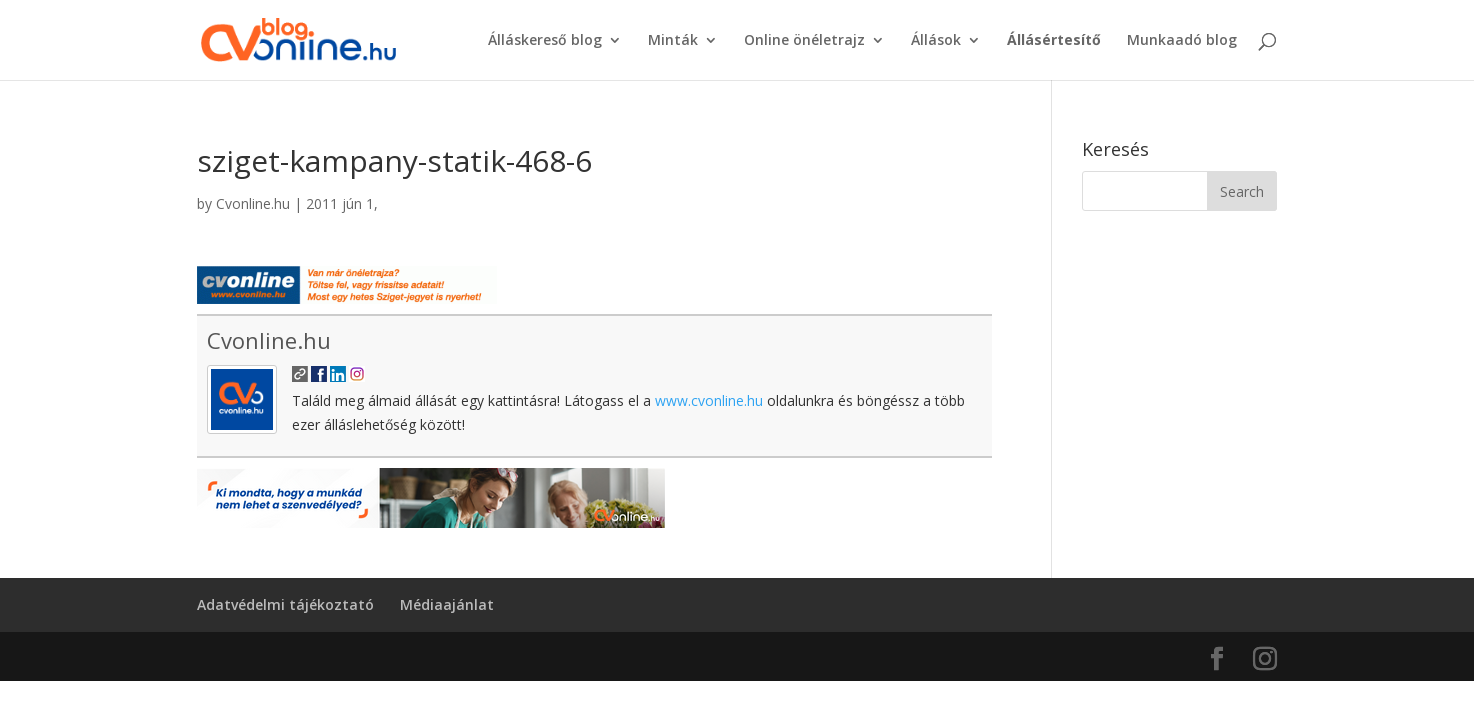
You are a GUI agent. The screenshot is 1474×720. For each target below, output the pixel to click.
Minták (673, 41)
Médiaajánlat (447, 604)
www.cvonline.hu (709, 400)
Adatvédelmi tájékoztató (285, 604)
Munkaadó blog (1182, 41)
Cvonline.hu (253, 203)
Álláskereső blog (545, 41)
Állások (936, 41)
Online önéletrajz (804, 41)
